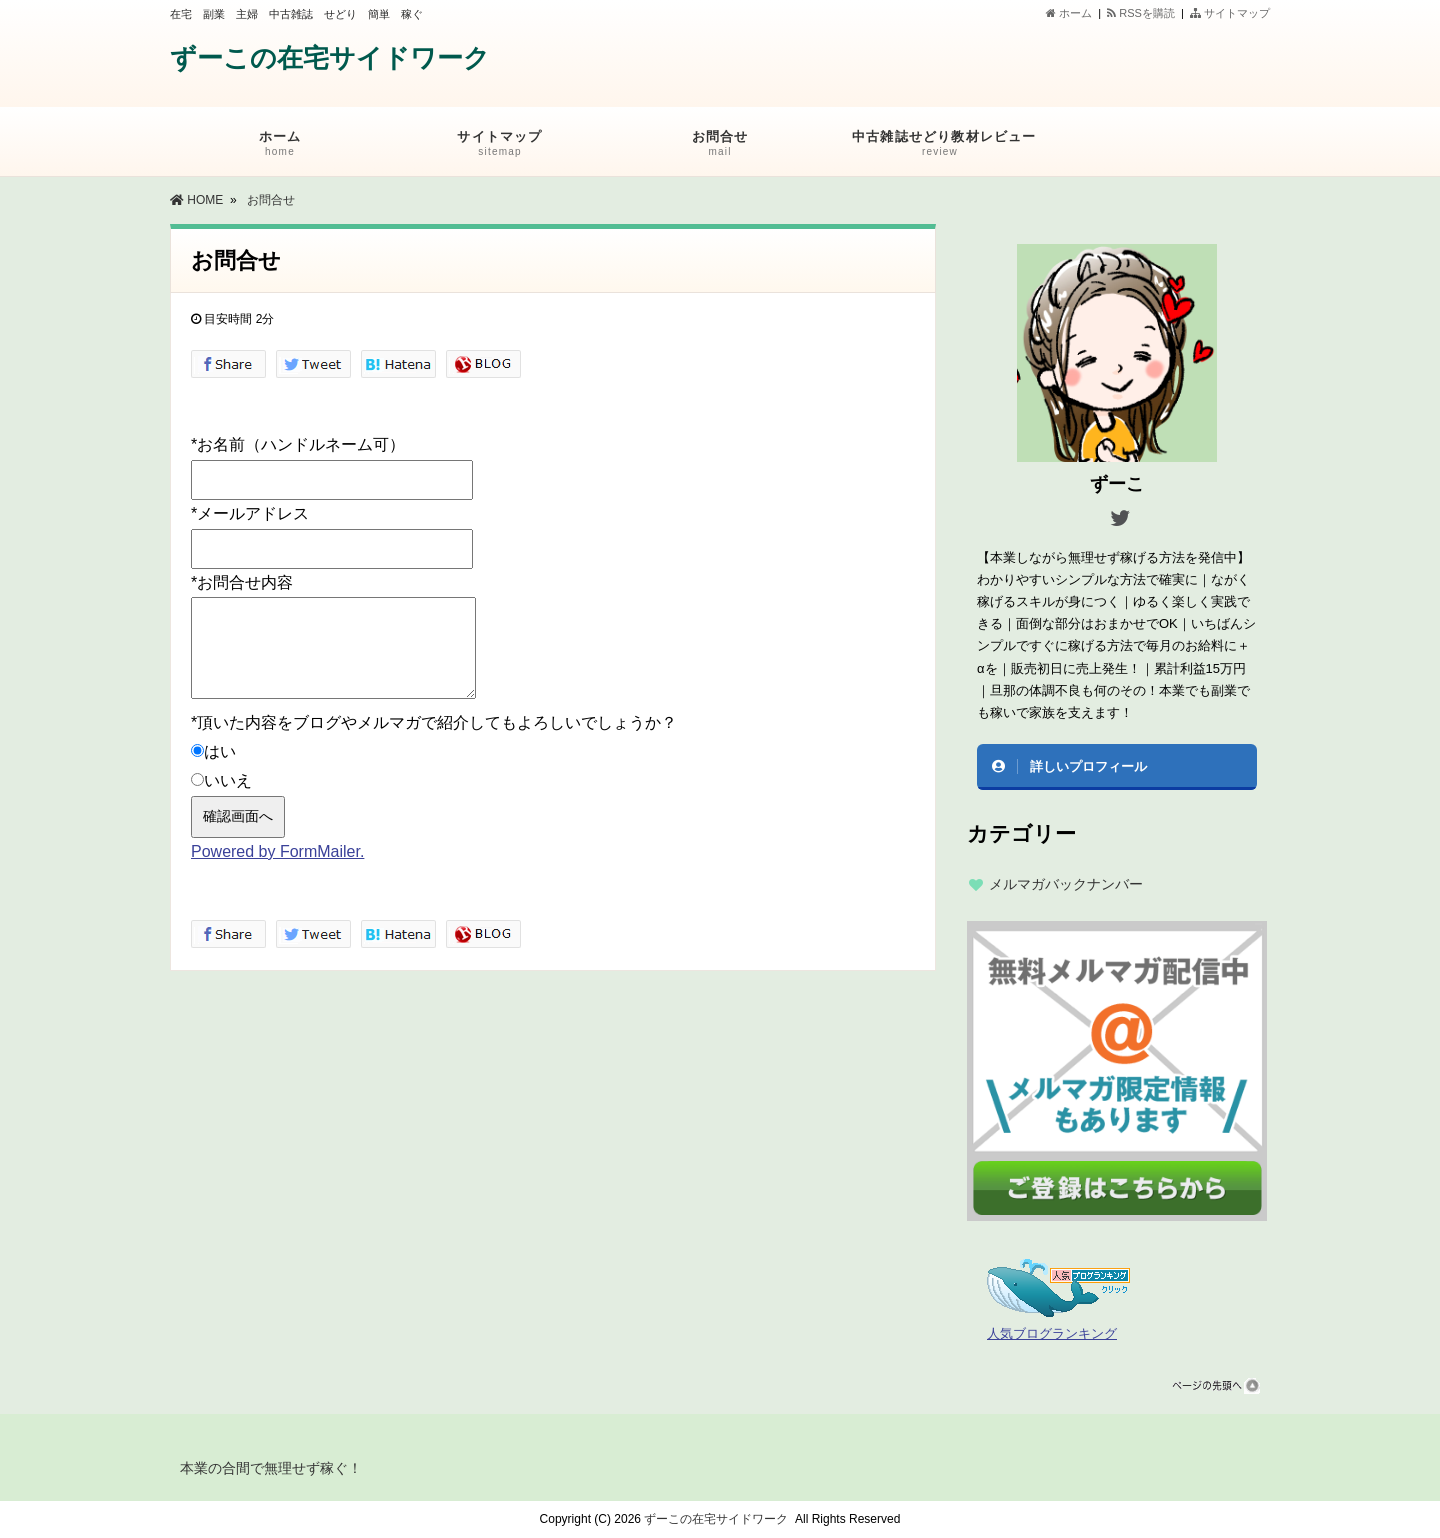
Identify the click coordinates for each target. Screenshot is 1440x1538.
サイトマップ (1230, 13)
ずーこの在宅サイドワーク (330, 58)
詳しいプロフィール (1088, 766)
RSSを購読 (1144, 13)
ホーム (1069, 13)
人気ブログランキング (1052, 1334)
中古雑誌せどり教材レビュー (944, 147)
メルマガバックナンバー (1066, 884)
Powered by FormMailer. (277, 851)
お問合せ (720, 147)
